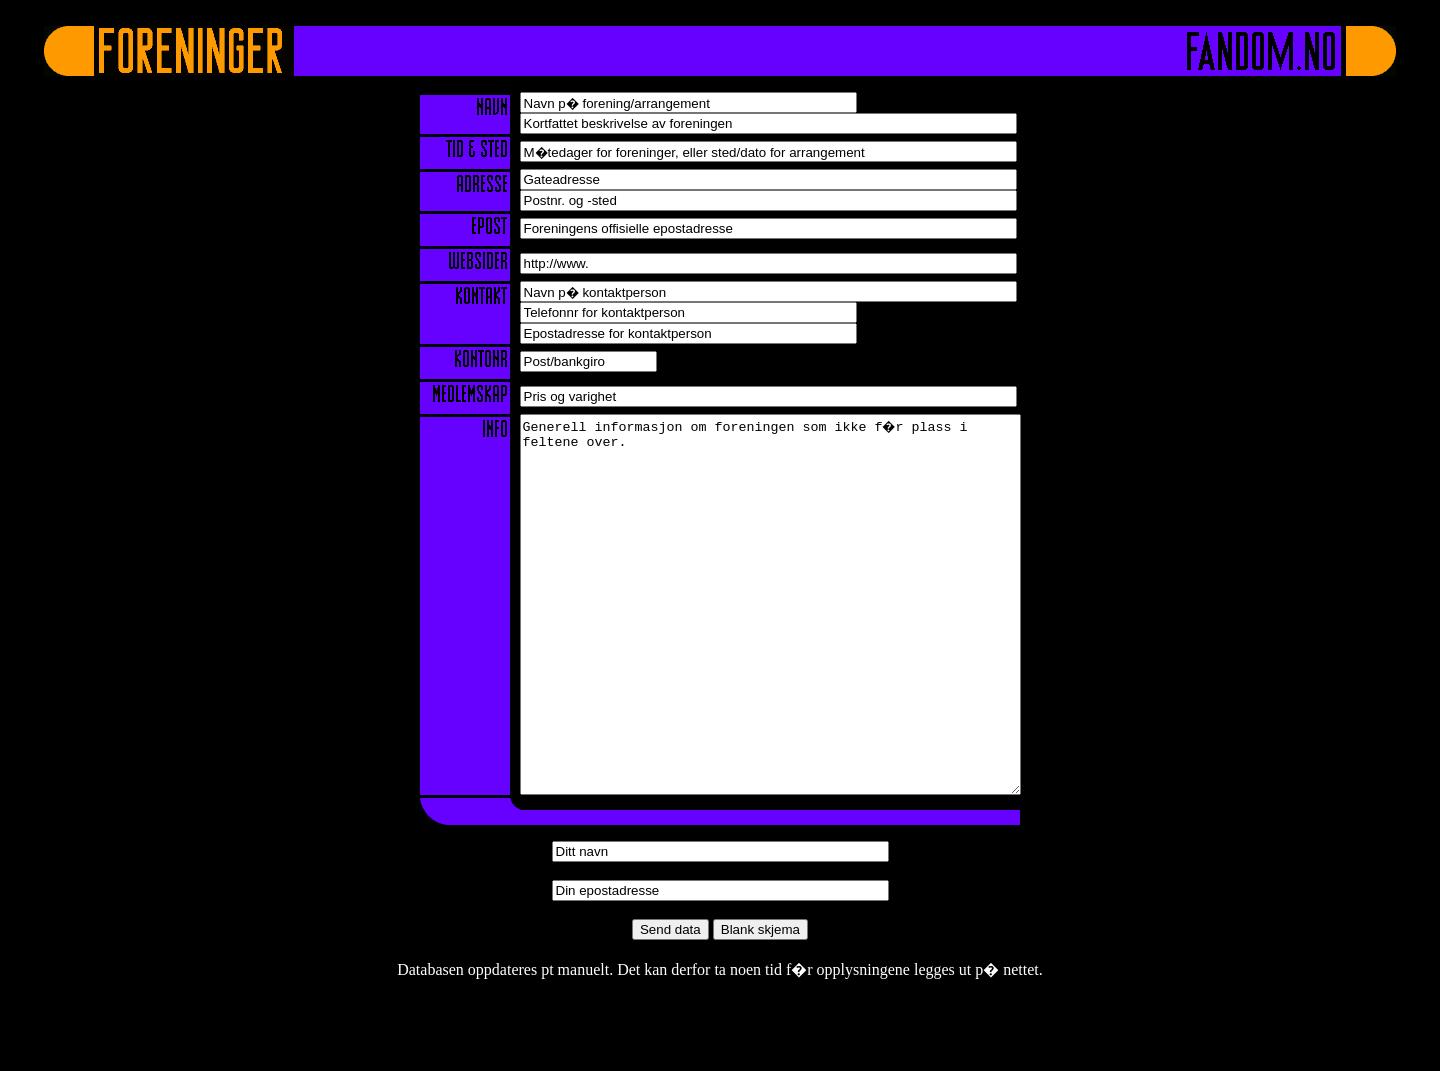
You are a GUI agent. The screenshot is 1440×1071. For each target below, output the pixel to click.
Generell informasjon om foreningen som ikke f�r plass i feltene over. (770, 642)
